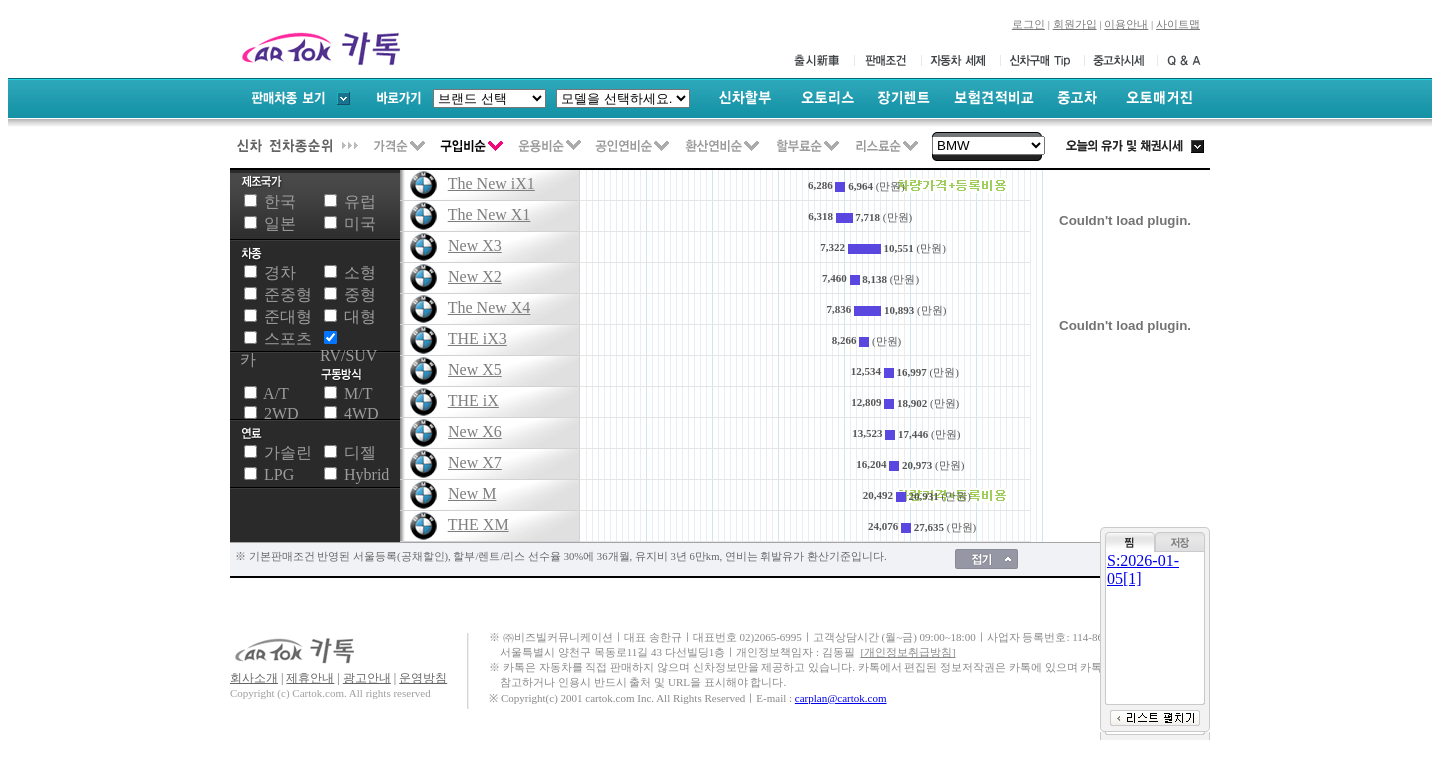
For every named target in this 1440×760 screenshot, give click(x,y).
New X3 (475, 245)
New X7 (475, 462)
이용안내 (1126, 24)
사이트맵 (1178, 24)
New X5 (475, 369)
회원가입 (1075, 24)
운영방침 (423, 678)
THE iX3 (477, 338)
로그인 (1028, 24)
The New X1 (489, 214)
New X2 (475, 276)
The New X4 (489, 307)
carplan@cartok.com (841, 698)
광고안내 (367, 678)
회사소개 (254, 678)
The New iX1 (491, 183)
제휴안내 (310, 678)
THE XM (478, 524)
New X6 (475, 431)
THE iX (473, 400)
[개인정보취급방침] (907, 652)
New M (472, 493)
